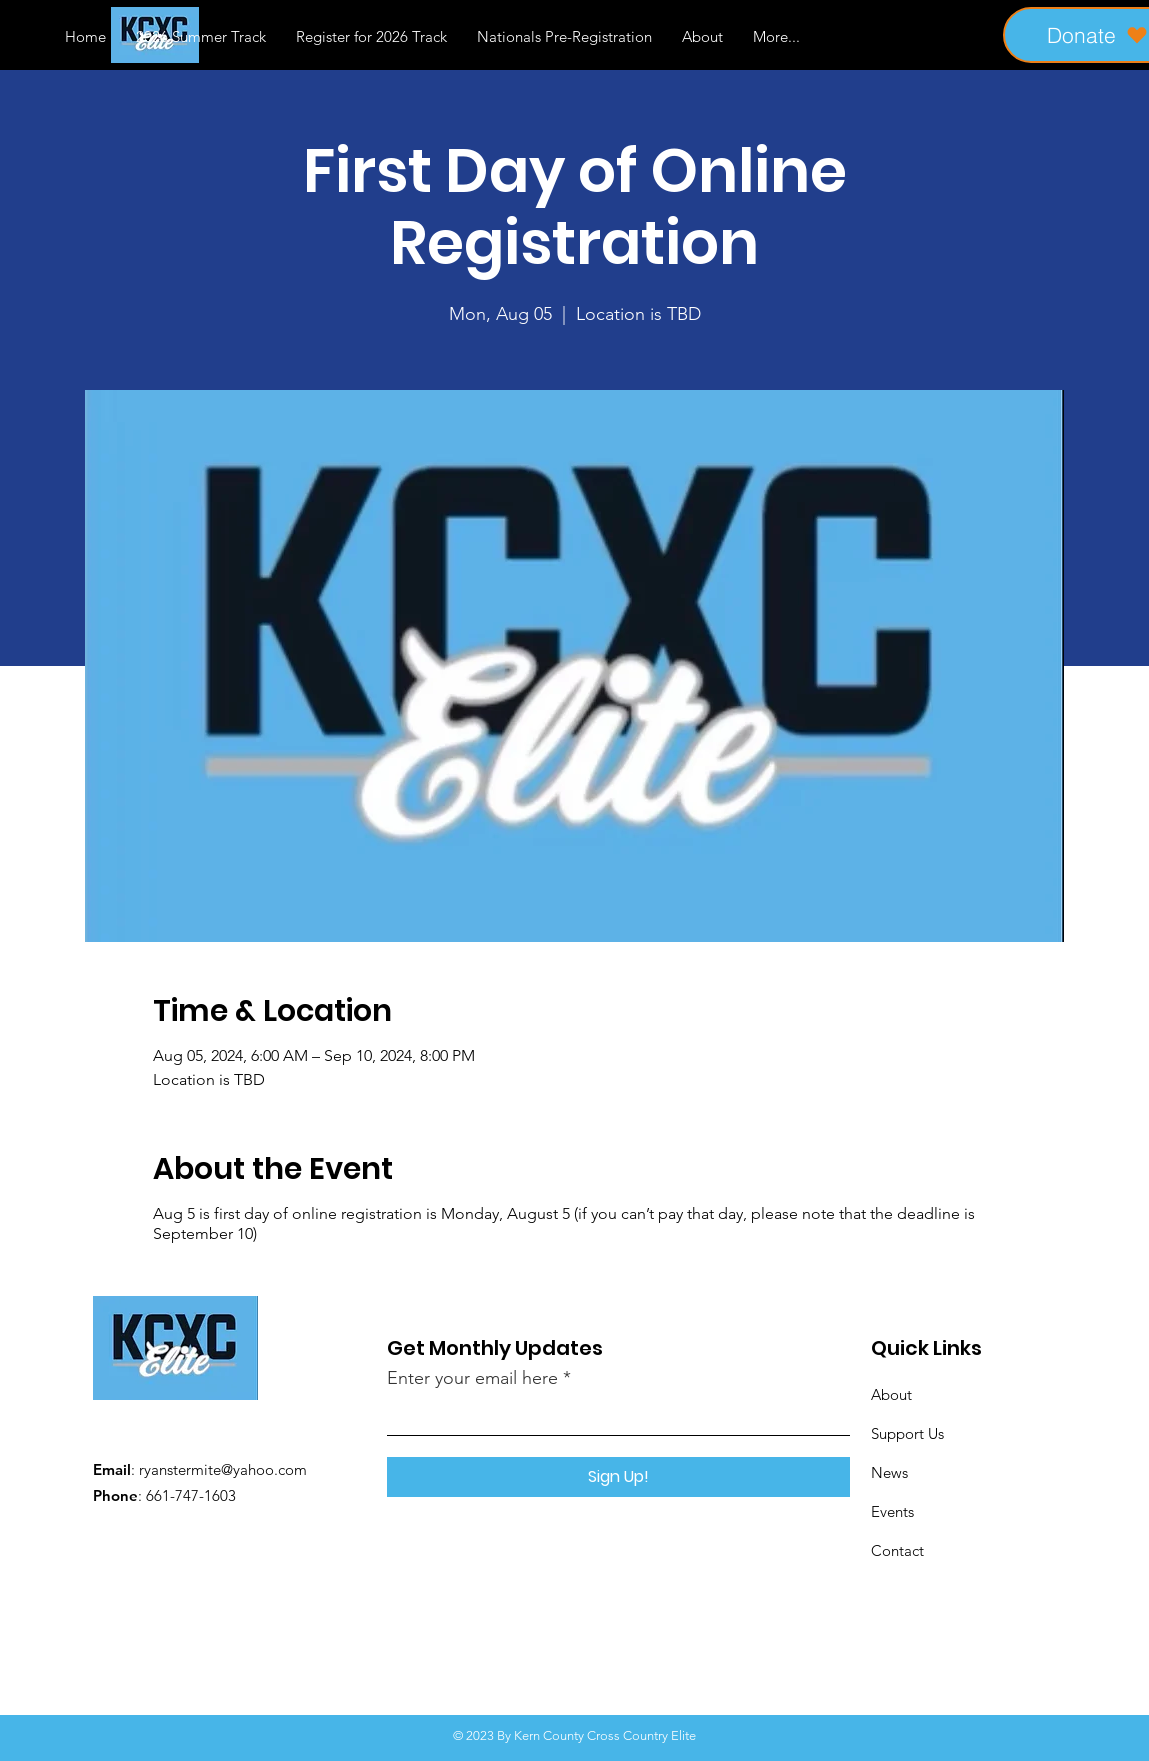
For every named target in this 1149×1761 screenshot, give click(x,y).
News (889, 1472)
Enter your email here (472, 1378)
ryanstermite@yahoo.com (223, 1469)
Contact (897, 1550)
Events (892, 1511)
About (891, 1394)
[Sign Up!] (618, 1477)
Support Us (907, 1433)
